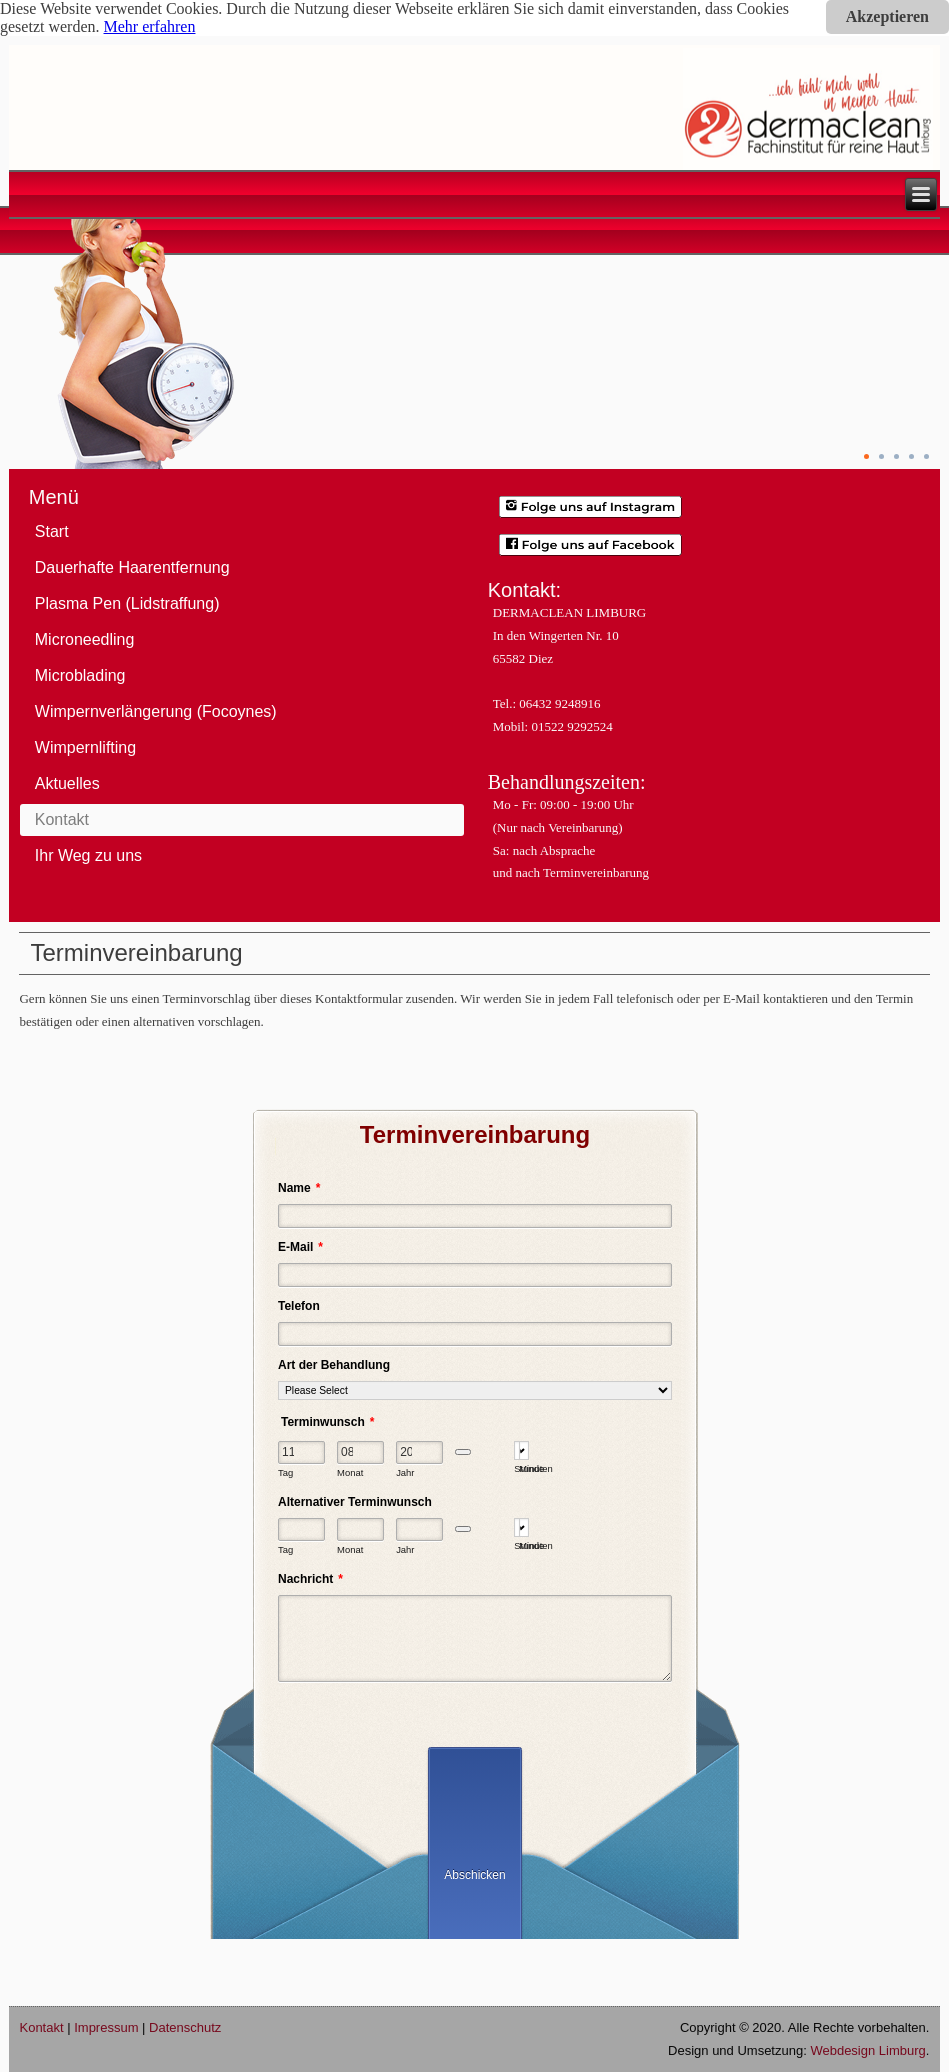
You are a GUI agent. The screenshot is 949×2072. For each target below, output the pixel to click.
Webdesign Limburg (867, 2050)
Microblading (80, 675)
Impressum (106, 2027)
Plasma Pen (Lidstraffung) (127, 603)
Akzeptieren (887, 16)
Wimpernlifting (85, 747)
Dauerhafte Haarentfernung (132, 567)
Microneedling (85, 639)
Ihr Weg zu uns (88, 855)
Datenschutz (185, 2027)
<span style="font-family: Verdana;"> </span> (474, 1492)
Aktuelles (67, 783)
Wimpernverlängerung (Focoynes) (156, 711)
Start (52, 531)
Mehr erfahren (150, 26)
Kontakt (62, 819)
